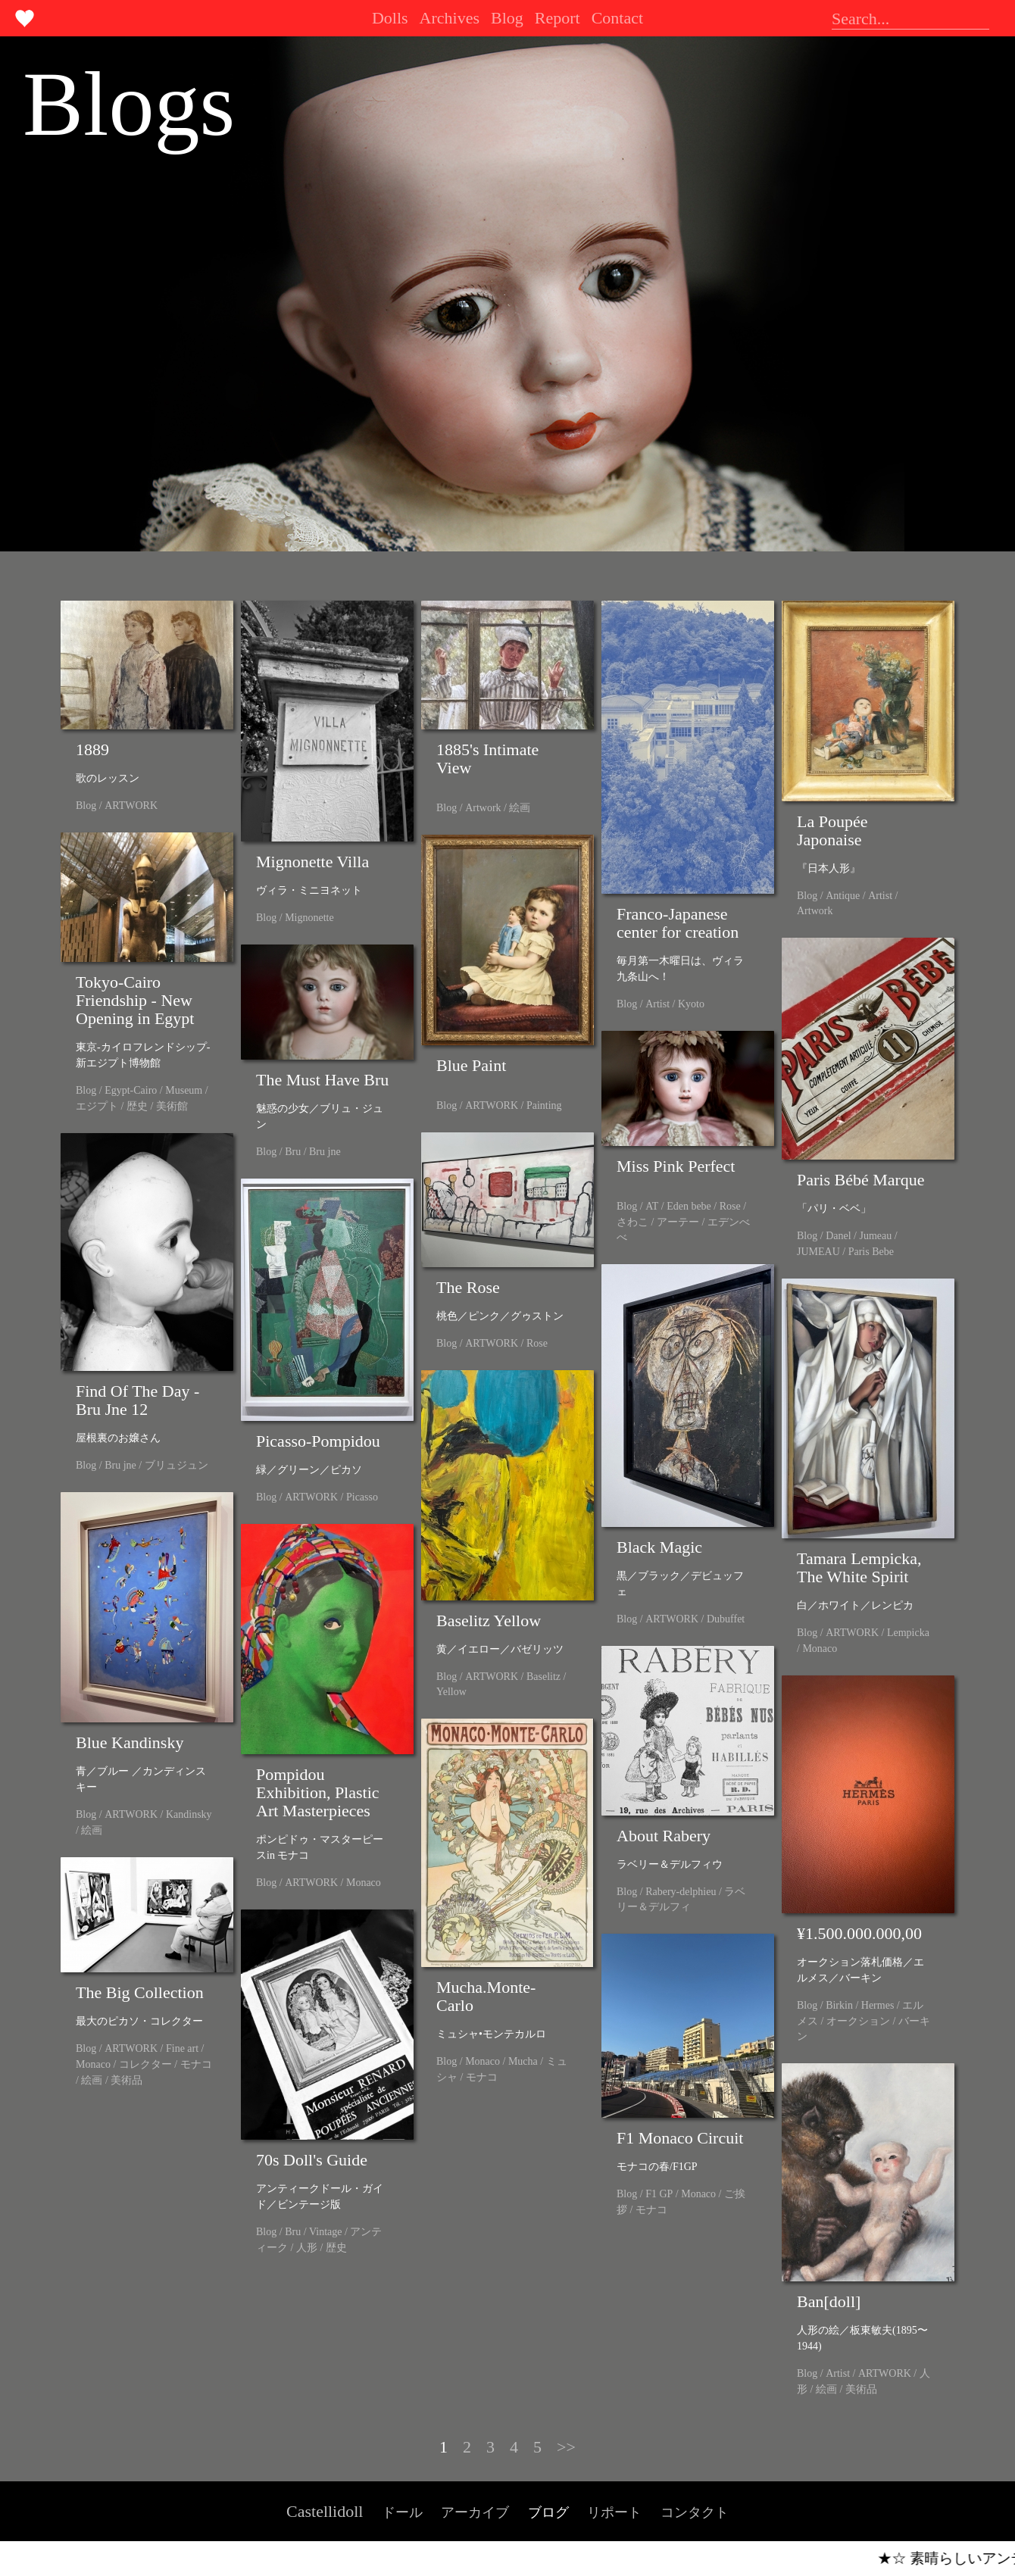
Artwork (483, 807)
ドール (402, 2512)
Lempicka (908, 1632)
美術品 (126, 2080)
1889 (92, 749)
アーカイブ (475, 2512)
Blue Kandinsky (129, 1742)
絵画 (519, 807)
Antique (843, 895)
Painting (544, 1105)
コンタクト (695, 2512)
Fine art (182, 2048)
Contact (617, 17)
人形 (306, 2247)
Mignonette (309, 917)
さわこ (632, 1222)
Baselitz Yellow (488, 1620)
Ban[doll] (828, 2301)
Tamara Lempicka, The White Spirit (859, 1567)
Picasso (362, 1497)
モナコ (482, 2077)
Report (557, 17)
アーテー (678, 1222)
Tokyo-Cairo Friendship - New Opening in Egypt (135, 1000)
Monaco (819, 1648)
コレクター (145, 2064)
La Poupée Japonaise (832, 830)
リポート (614, 2512)
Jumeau (875, 1235)
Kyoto (691, 1004)
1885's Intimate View (487, 758)
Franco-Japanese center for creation (678, 922)
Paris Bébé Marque (861, 1179)
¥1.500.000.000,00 (859, 1933)
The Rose (468, 1287)
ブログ (548, 2512)
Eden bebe (689, 1206)
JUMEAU (818, 1251)
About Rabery (663, 1835)
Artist (657, 1004)
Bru (293, 1151)
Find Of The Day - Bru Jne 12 (137, 1400)
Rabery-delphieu (680, 1891)
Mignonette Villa (312, 861)
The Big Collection (140, 1992)
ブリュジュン (176, 1465)
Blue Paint (471, 1065)
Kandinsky (189, 1814)
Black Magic (659, 1547)
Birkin (839, 2005)
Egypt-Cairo (131, 1090)
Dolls (390, 17)
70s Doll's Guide (311, 2159)
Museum (183, 1090)
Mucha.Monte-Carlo (486, 1996)
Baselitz (543, 1676)
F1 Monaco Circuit (680, 2137)
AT (651, 1206)
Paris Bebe (871, 1251)
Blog (507, 17)
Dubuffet (726, 1619)
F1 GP (659, 2194)
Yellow (451, 1691)
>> (566, 2446)
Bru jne (325, 1151)
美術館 (172, 1106)
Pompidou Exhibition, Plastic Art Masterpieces (317, 1792)
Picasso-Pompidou (318, 1441)
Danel (838, 1235)
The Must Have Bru (322, 1079)
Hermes (878, 2005)
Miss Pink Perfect (676, 1166)
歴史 (137, 1106)
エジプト (97, 1106)
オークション (858, 2021)
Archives (449, 17)
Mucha (523, 2061)
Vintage (325, 2231)
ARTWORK (131, 805)
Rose (730, 1206)
